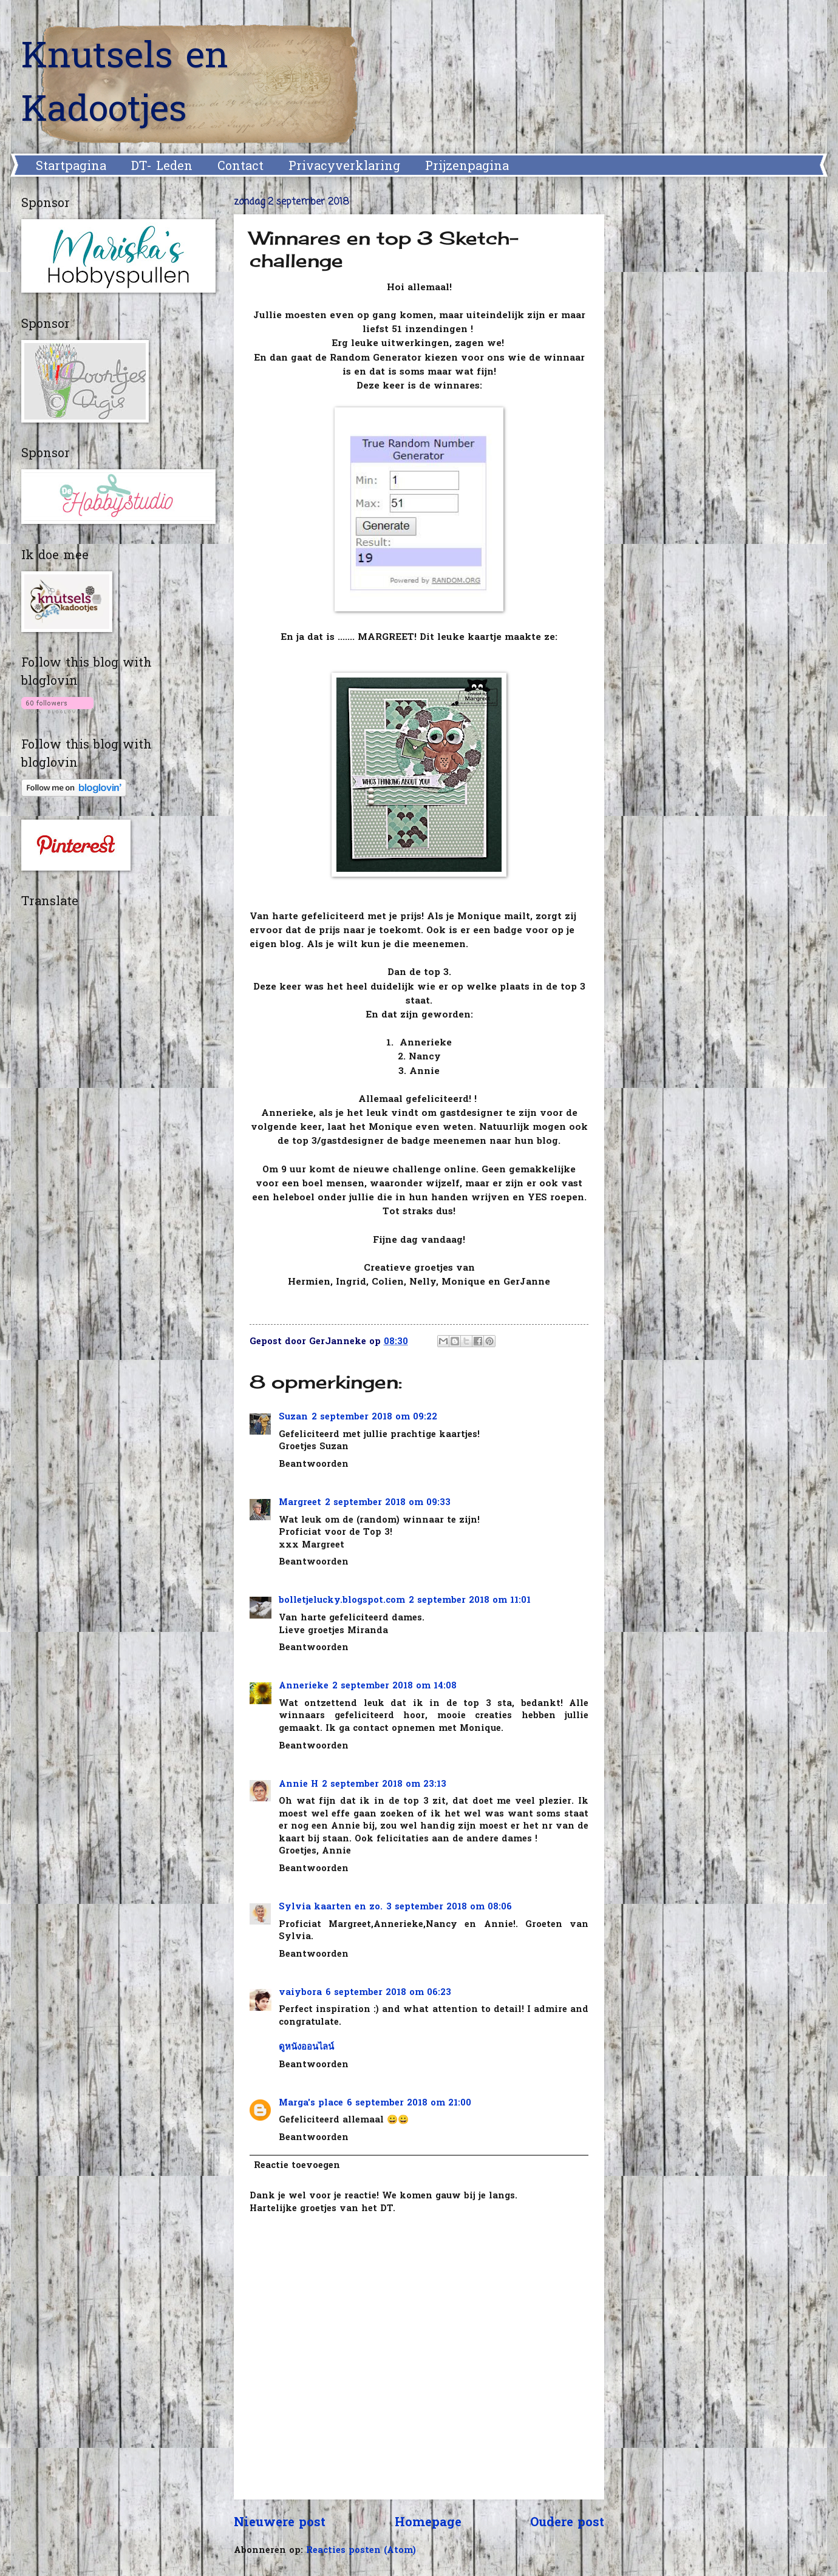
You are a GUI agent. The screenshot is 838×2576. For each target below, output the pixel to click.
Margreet (300, 1503)
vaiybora (300, 1992)
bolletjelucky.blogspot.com (342, 1600)
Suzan (293, 1417)
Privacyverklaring (344, 167)
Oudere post (567, 2523)
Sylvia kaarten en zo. (331, 1907)
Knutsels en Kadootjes (124, 85)
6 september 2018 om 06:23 (388, 1992)
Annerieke (304, 1686)
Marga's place (311, 2103)
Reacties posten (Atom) (361, 2550)
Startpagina (71, 167)
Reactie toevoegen (297, 2166)
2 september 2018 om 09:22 (374, 1417)
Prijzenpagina (467, 167)
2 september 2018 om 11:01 (470, 1600)
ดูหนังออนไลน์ (306, 2047)
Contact (240, 167)
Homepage (428, 2523)
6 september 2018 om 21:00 (409, 2103)
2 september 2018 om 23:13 (384, 1784)
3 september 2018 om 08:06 (449, 1907)
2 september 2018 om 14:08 (394, 1686)
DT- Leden (161, 167)
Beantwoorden (314, 1464)
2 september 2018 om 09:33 (388, 1503)
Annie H (298, 1784)
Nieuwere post (279, 2523)
